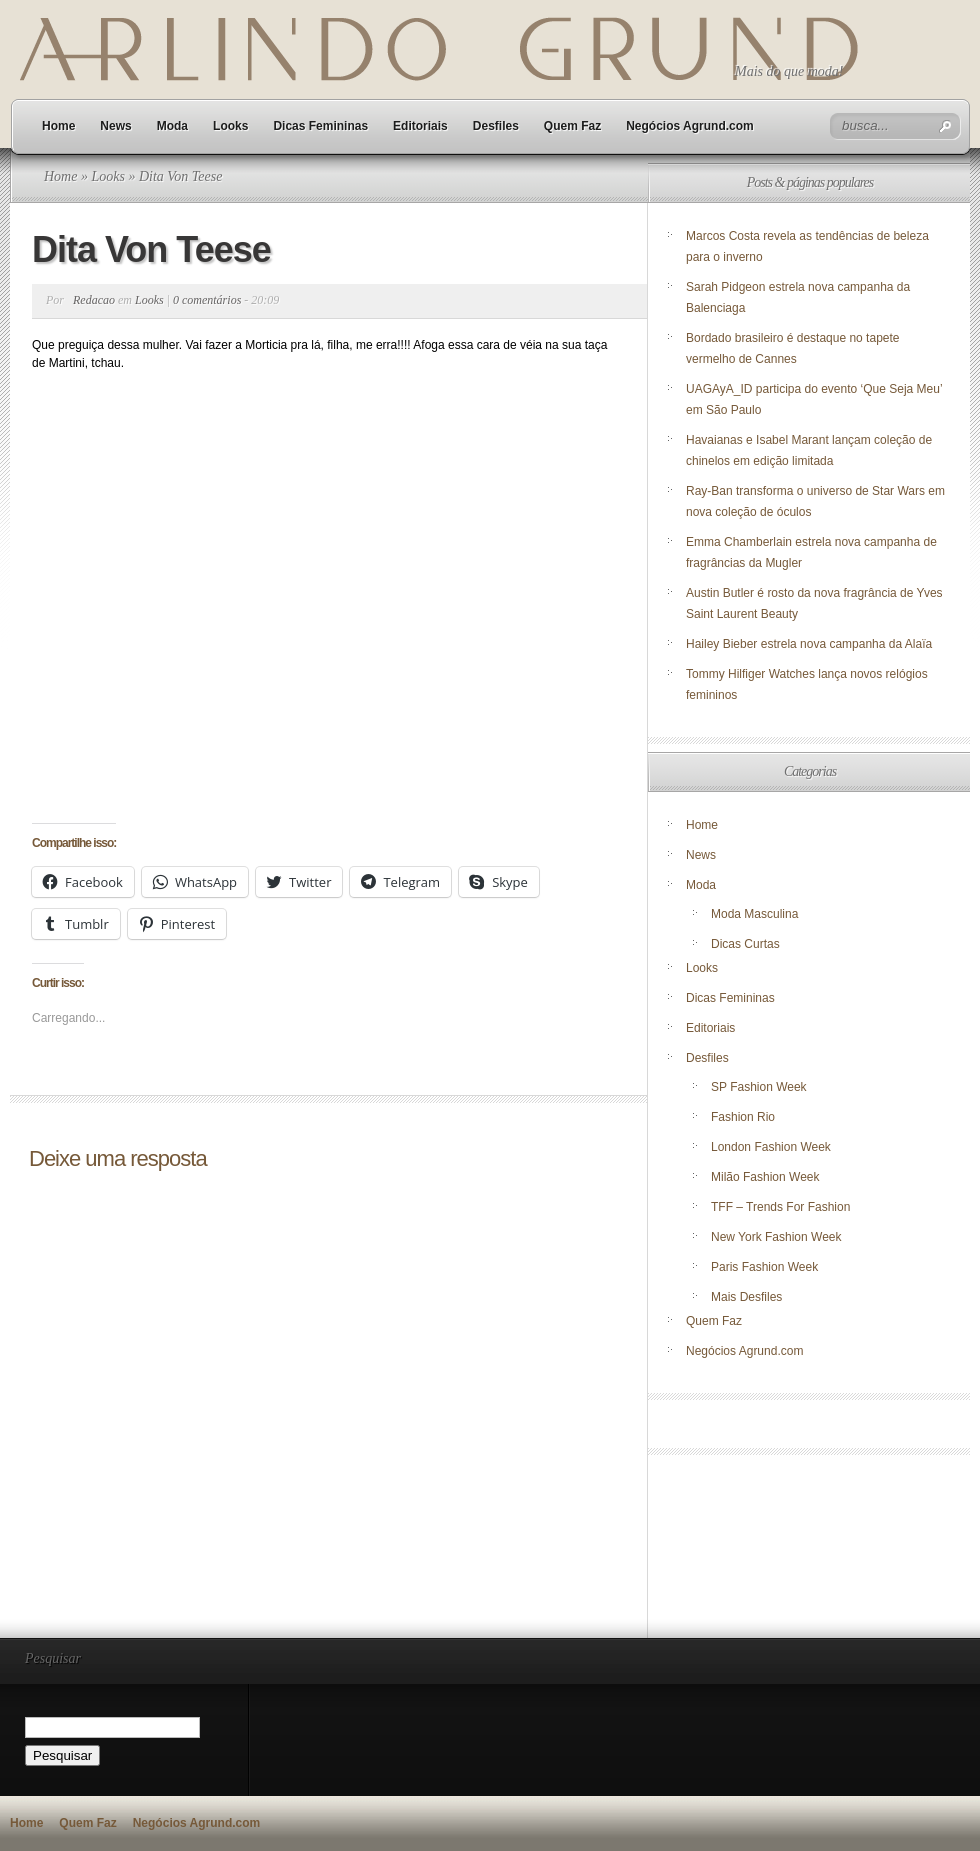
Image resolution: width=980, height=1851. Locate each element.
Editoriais (420, 126)
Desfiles (496, 126)
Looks (230, 126)
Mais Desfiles (746, 1297)
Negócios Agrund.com (690, 126)
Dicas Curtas (745, 944)
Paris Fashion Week (764, 1267)
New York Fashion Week (776, 1237)
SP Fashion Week (759, 1087)
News (115, 126)
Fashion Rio (743, 1117)
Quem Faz (572, 126)
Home (58, 126)
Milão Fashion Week (765, 1177)
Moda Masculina (754, 914)
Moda (172, 126)
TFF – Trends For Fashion (780, 1207)
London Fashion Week (771, 1147)
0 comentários (207, 300)
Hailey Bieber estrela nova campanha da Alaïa (809, 644)
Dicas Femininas (320, 126)
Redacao (94, 300)
